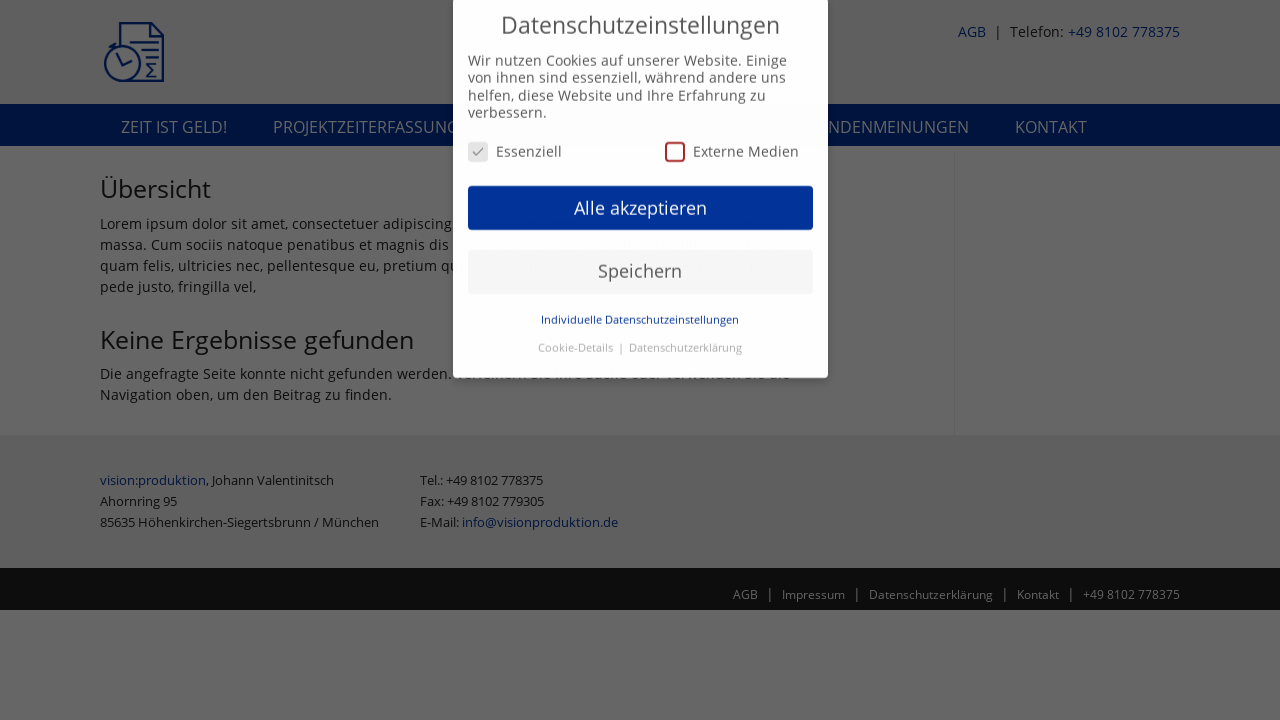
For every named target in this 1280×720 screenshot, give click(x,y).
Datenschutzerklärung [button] (685, 341)
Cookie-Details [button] (577, 341)
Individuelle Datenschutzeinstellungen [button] (640, 313)
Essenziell (515, 144)
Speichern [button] (640, 264)
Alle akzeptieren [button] (640, 200)
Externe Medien (732, 144)
